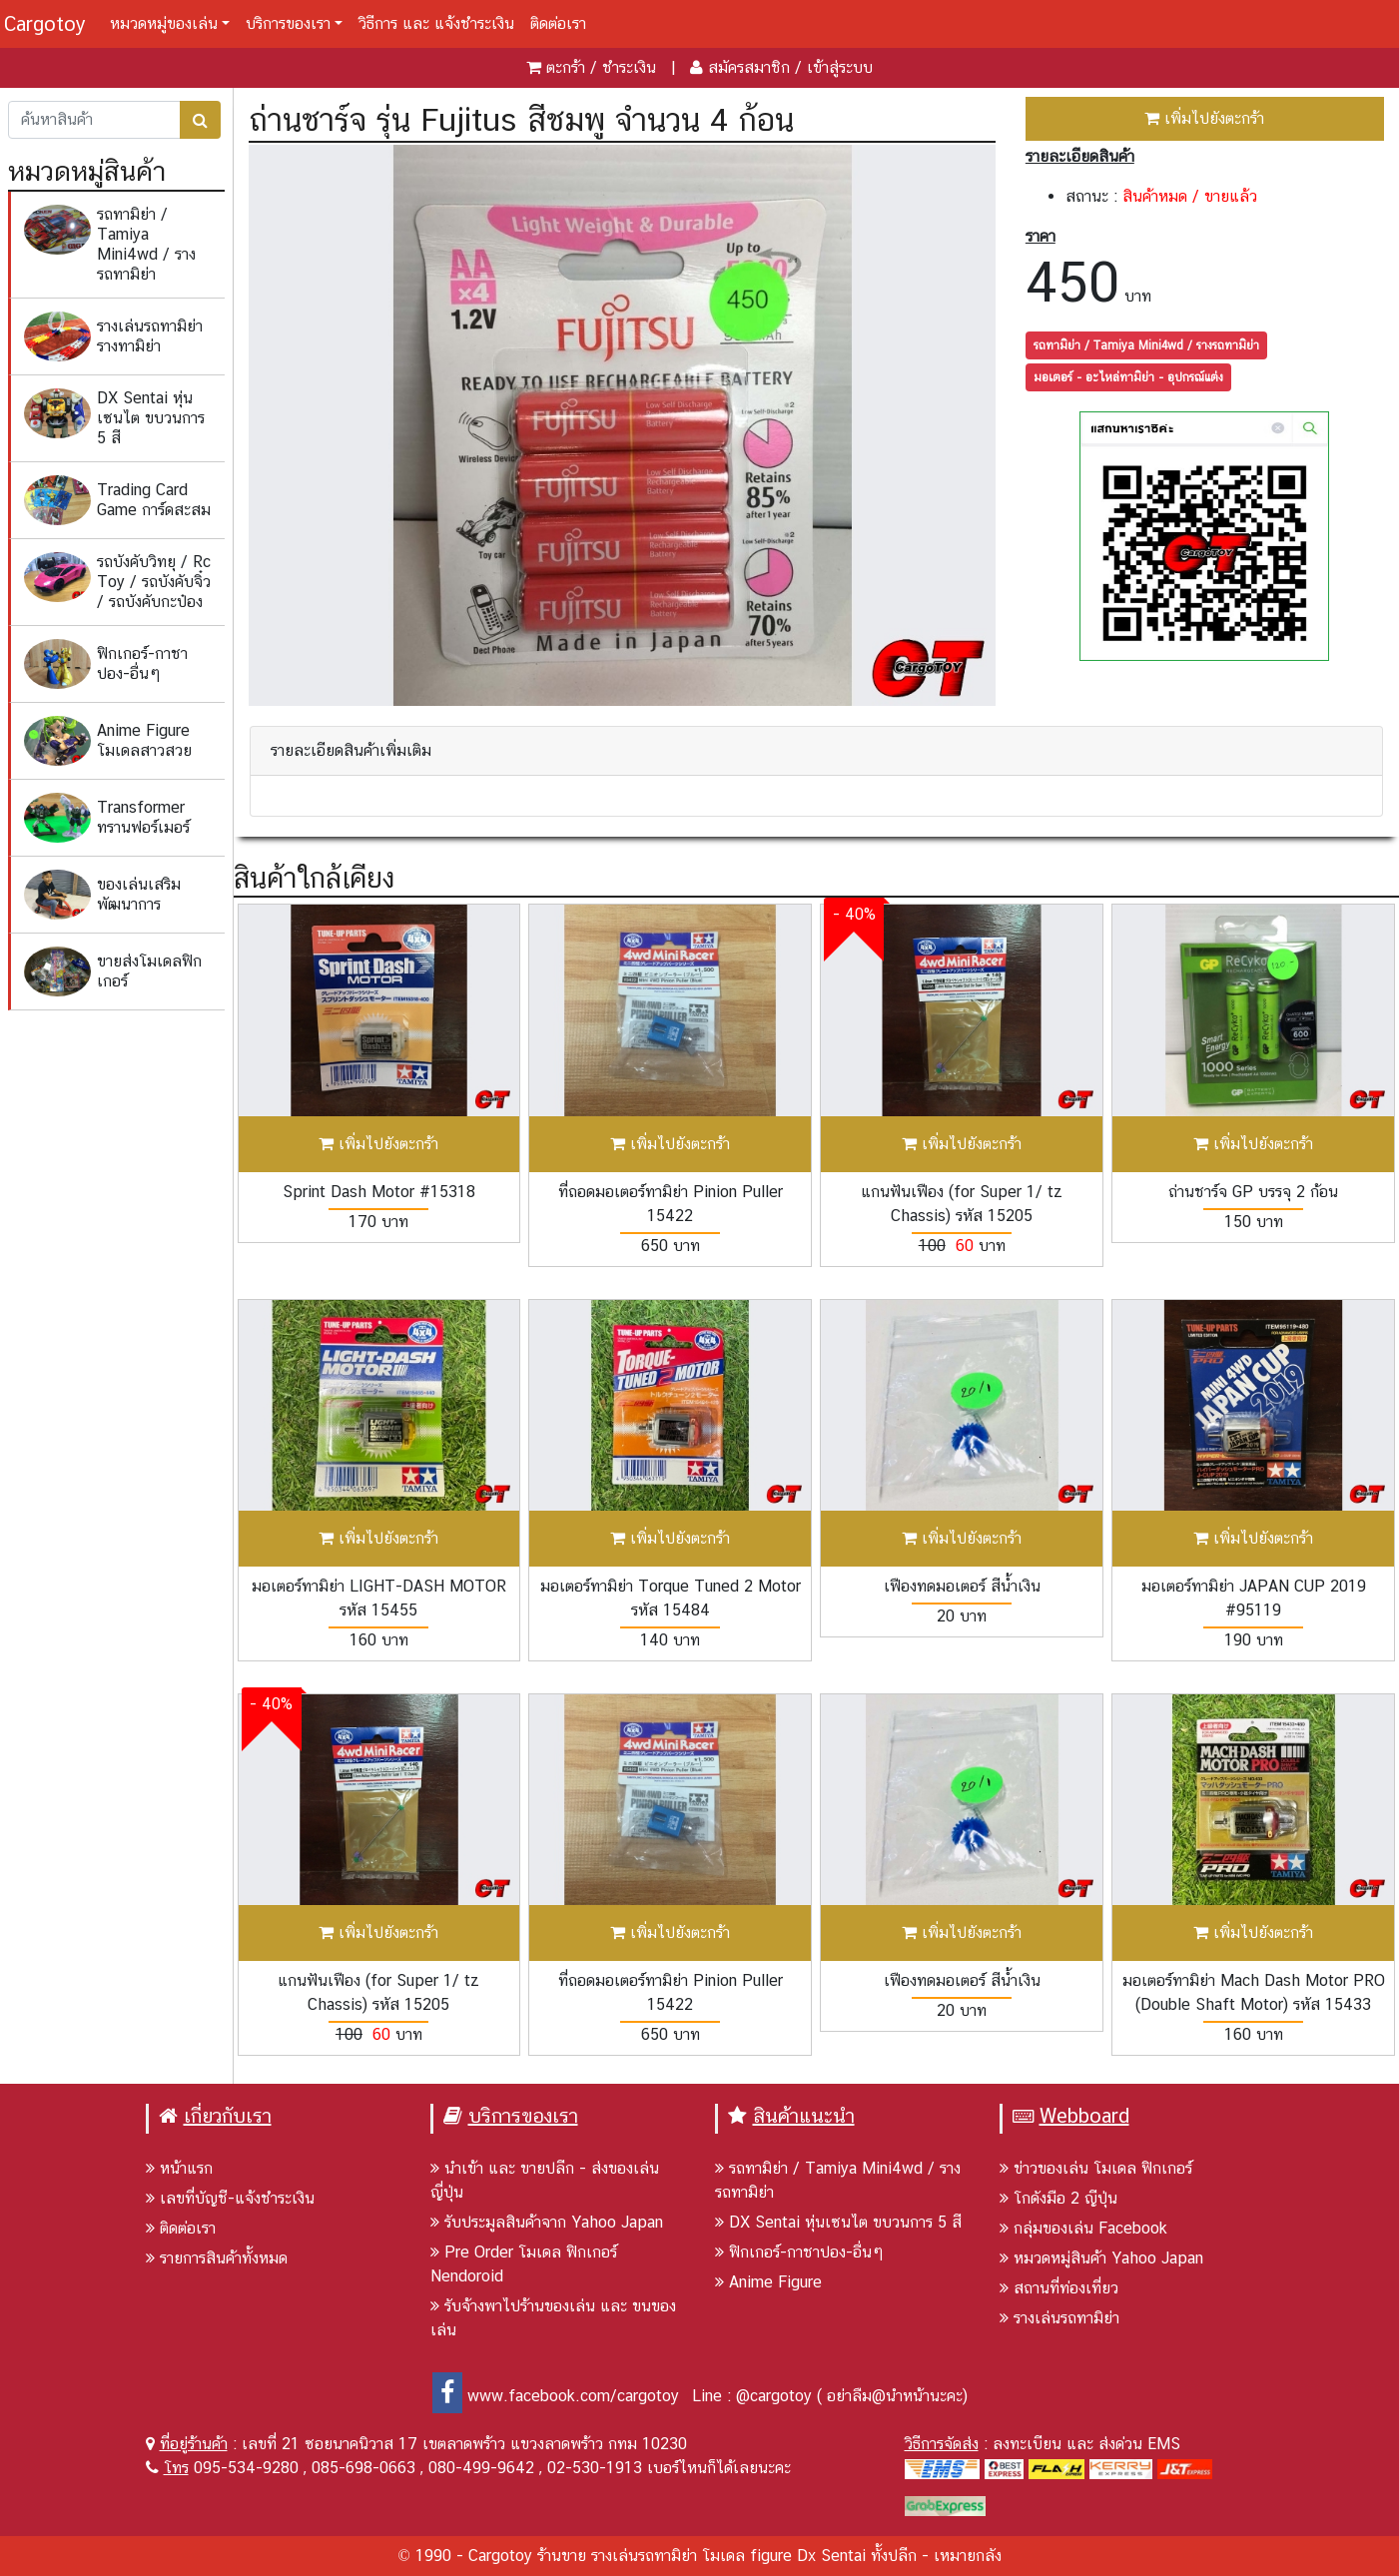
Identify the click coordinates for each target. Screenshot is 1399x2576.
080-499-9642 (481, 2467)
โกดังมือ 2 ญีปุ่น (1058, 2198)
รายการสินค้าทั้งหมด (217, 2258)
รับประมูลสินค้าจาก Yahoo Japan (546, 2222)
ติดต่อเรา (558, 23)
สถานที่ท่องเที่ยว (1059, 2287)
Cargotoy (45, 24)
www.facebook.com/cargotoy (555, 2395)
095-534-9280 (246, 2467)
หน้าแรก (179, 2168)
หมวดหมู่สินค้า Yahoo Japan (1101, 2258)
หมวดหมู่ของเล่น (164, 23)
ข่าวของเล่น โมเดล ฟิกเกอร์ (1096, 2168)
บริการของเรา (288, 23)
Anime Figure (768, 2281)
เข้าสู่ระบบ (840, 67)
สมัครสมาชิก (749, 67)
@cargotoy (774, 2395)
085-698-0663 (363, 2467)
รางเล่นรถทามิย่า (1059, 2317)
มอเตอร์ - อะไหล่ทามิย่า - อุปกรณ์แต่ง (1128, 377)
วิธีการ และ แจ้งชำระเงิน (436, 23)
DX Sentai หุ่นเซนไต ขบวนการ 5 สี (838, 2222)
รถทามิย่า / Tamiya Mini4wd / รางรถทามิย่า (1146, 345)
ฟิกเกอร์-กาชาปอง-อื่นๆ (799, 2252)
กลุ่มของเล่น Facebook (1083, 2228)
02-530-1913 (594, 2467)
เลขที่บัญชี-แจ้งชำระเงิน (230, 2198)
